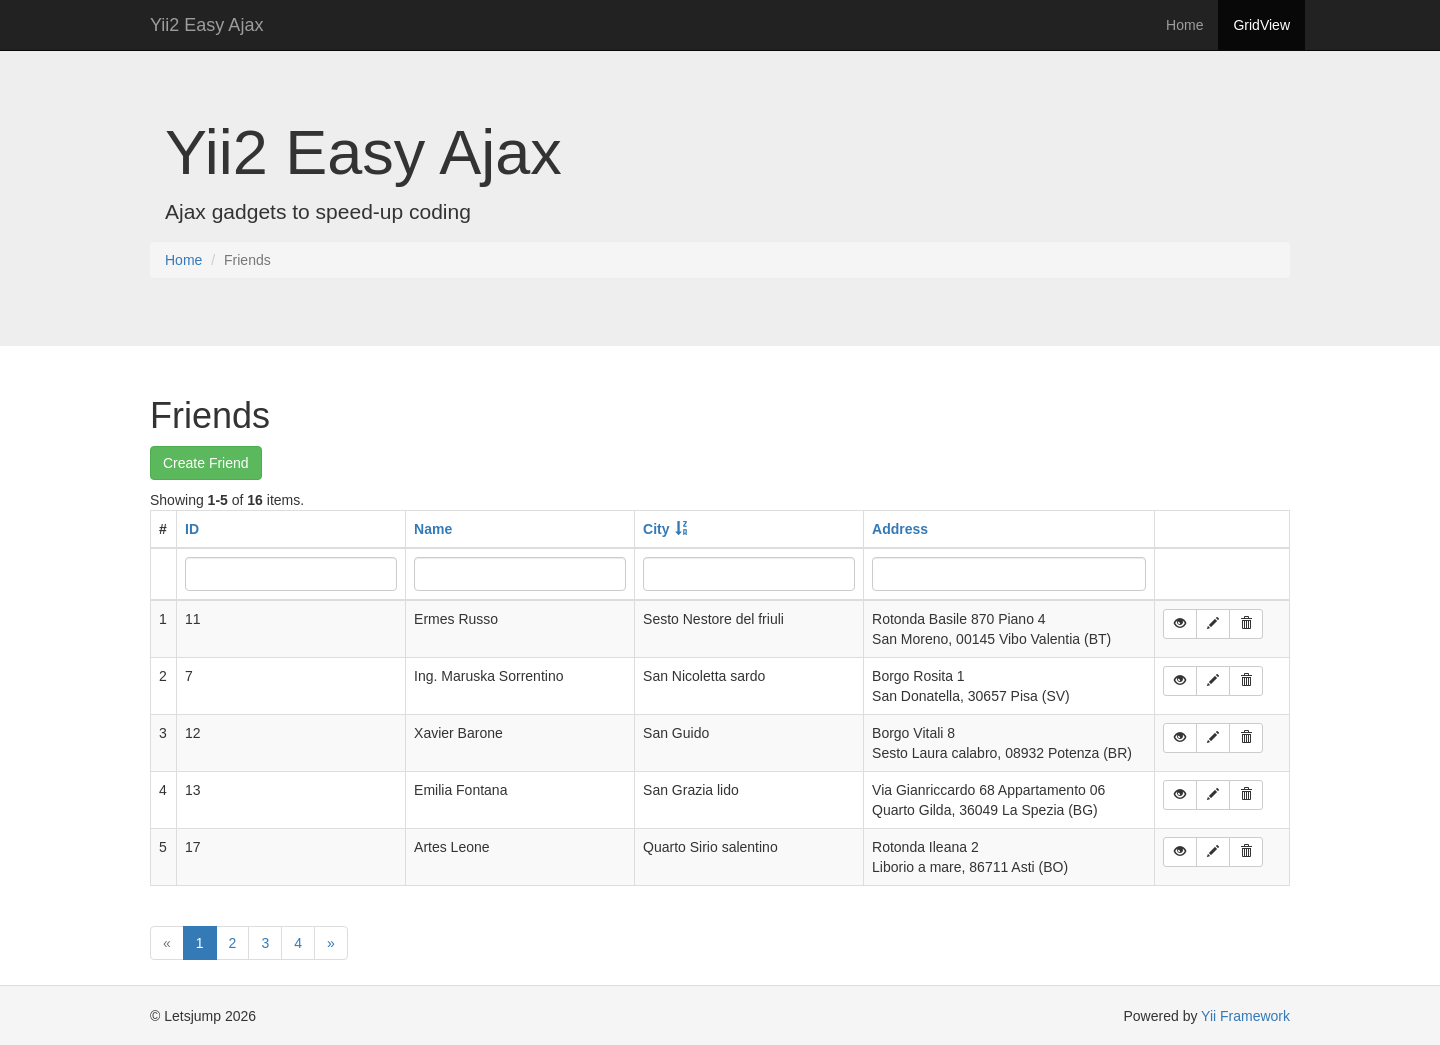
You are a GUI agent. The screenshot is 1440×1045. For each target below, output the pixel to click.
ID (192, 529)
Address (900, 529)
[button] (1180, 624)
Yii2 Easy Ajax (206, 25)
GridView (1261, 25)
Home (1184, 25)
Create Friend (206, 463)
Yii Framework (1245, 1016)
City (656, 529)
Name (433, 529)
